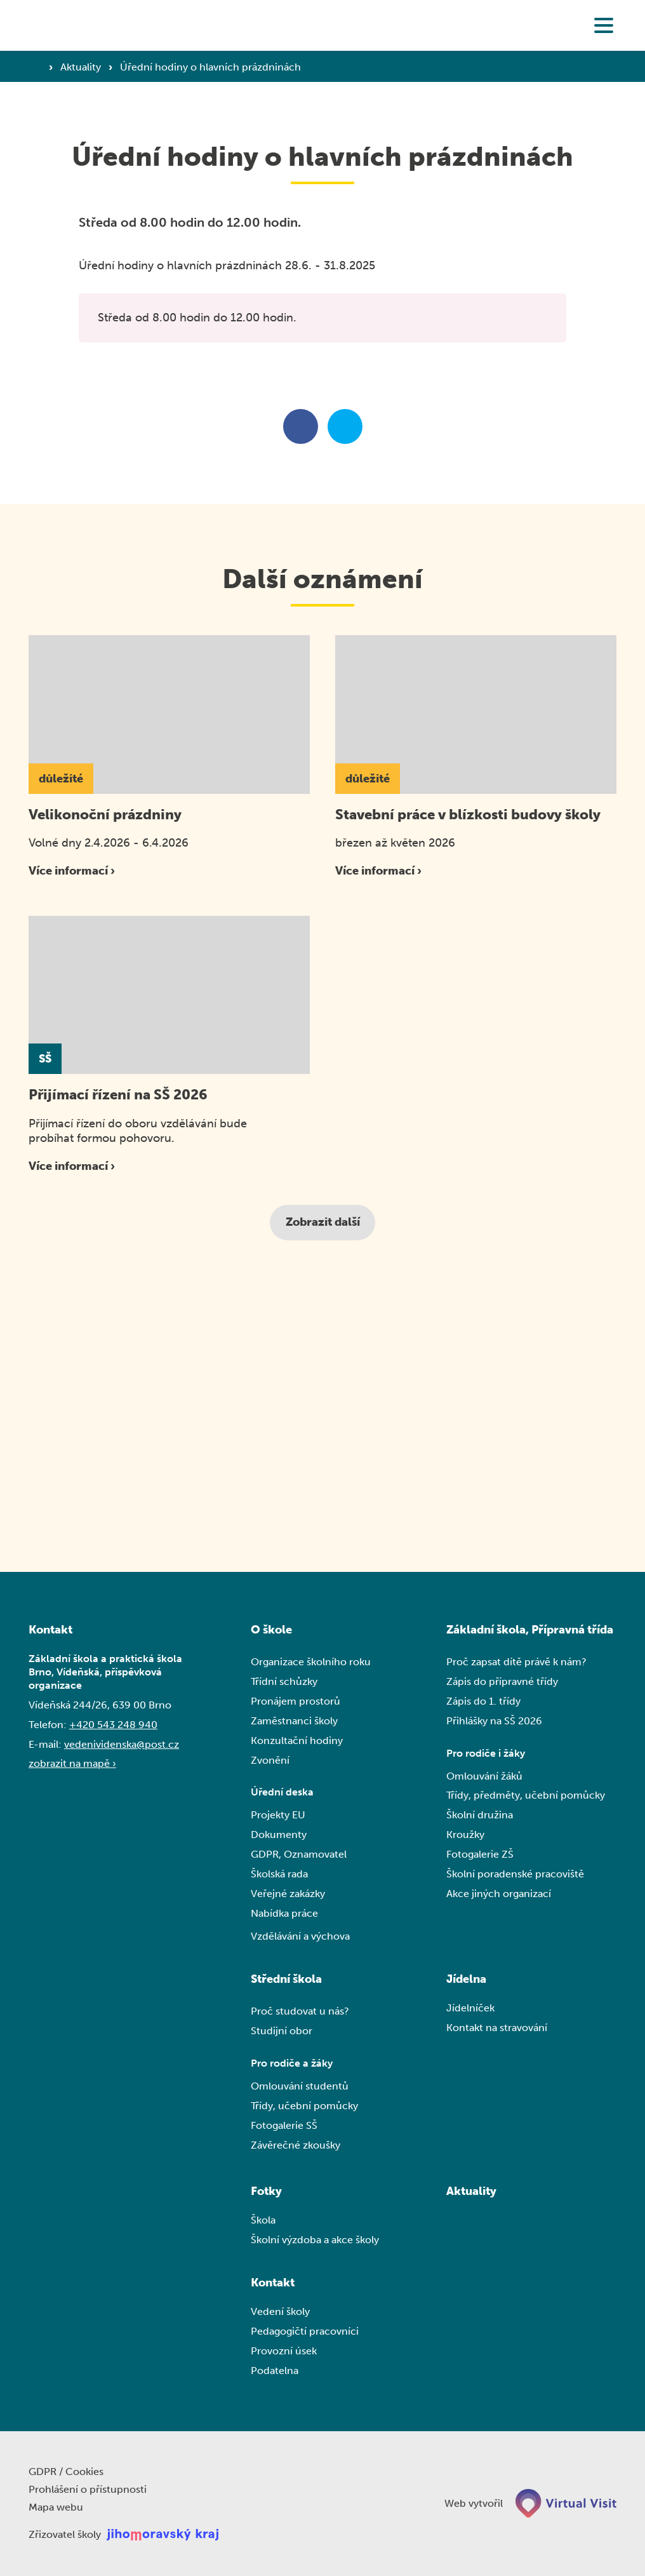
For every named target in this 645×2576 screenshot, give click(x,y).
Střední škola (286, 1979)
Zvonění (270, 1760)
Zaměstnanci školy (294, 1721)
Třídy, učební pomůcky (304, 2106)
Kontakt (273, 2283)
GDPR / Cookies (66, 2472)
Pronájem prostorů (295, 1701)
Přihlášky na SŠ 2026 (494, 1721)
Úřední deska (282, 1793)
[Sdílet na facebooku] (300, 426)
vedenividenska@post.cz (121, 1744)
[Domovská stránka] (84, 25)
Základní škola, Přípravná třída (529, 1630)
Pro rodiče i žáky (485, 1753)
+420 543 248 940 (113, 1725)
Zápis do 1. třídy (483, 1701)
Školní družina (479, 1815)
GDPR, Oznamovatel (299, 1854)
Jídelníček (470, 2008)
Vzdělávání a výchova (300, 1936)
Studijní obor (281, 2031)
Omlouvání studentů (300, 2086)
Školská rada (279, 1874)
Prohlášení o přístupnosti (88, 2490)
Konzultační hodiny (297, 1740)
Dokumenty (279, 1834)
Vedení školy (280, 2311)
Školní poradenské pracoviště (515, 1874)
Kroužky (465, 1834)
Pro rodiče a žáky (292, 2063)
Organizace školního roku (311, 1662)
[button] (603, 25)
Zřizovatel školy (65, 2535)
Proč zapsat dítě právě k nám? (516, 1662)
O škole (271, 1630)
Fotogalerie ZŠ (480, 1854)
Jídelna (466, 1979)
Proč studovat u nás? (300, 2011)
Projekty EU (278, 1815)
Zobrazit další (323, 1222)
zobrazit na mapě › (72, 1764)
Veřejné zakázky (288, 1894)
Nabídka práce (284, 1913)
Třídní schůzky (284, 1681)
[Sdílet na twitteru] (345, 426)
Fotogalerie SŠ (284, 2125)
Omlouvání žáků (484, 1776)
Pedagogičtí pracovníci (305, 2331)
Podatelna (274, 2371)
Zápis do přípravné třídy (502, 1681)
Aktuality (81, 67)
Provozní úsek (284, 2351)
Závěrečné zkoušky (295, 2145)
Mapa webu (56, 2508)
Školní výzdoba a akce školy (315, 2240)
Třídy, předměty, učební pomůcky (525, 1796)
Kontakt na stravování (496, 2028)
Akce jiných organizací (498, 1894)
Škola (263, 2220)
